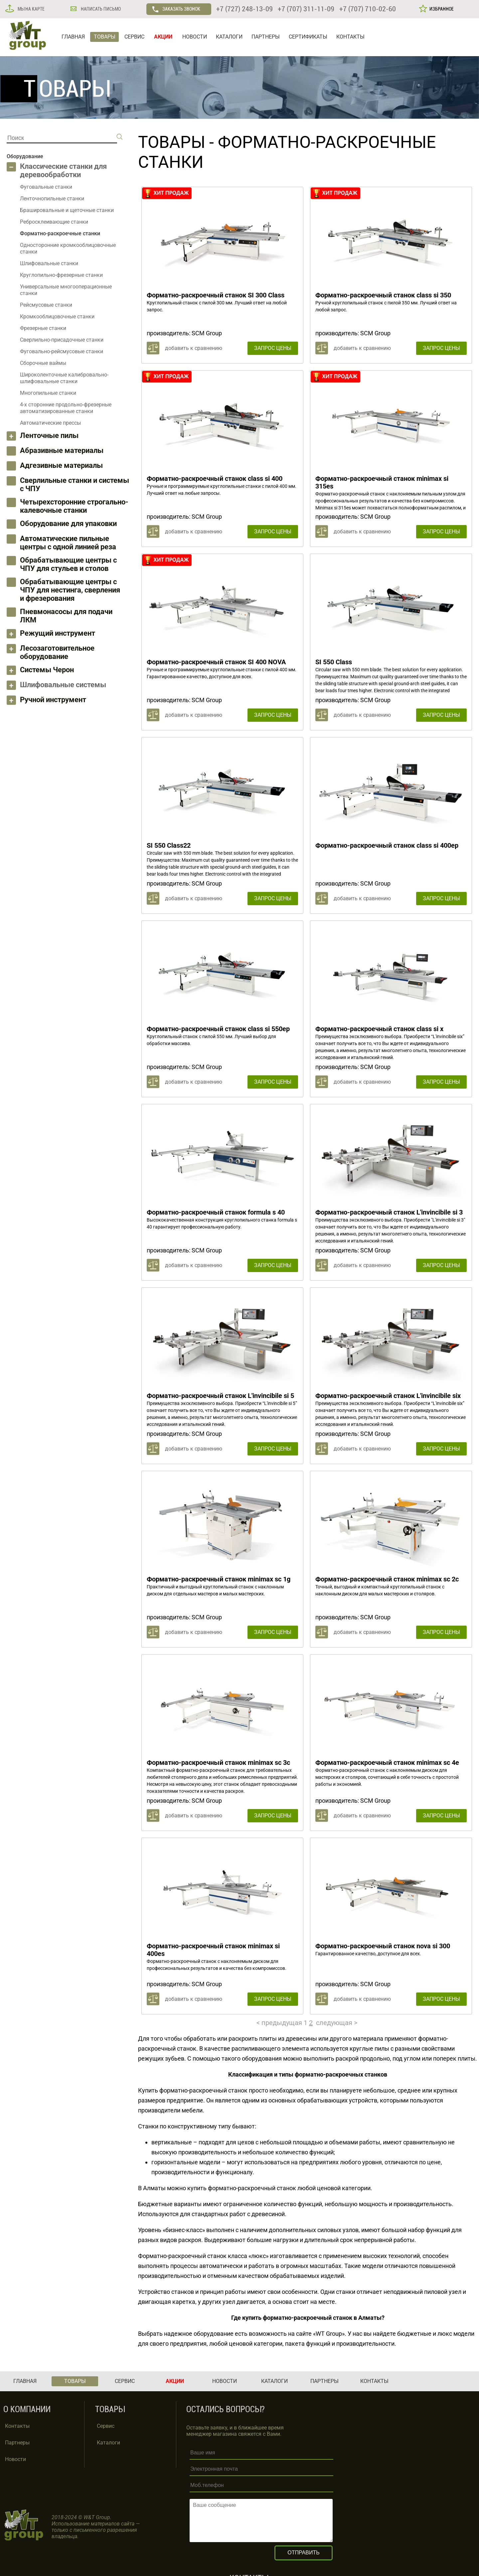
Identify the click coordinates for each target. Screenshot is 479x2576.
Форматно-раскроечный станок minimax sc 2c (387, 1579)
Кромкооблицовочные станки (57, 316)
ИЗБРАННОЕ (440, 9)
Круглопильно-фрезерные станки (61, 275)
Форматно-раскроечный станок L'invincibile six (388, 1396)
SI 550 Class (333, 662)
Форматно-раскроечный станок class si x (379, 1029)
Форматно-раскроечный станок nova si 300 (382, 1946)
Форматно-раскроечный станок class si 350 (383, 295)
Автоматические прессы (50, 423)
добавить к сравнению (193, 348)
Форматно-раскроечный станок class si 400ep (386, 845)
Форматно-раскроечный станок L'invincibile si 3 (389, 1212)
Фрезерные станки (43, 328)
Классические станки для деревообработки (63, 170)
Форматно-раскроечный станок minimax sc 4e (387, 1763)
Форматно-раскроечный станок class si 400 (214, 479)
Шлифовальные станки (49, 263)
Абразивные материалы (61, 450)
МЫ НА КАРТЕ (31, 9)
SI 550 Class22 (169, 845)
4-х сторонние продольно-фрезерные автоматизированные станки (65, 407)
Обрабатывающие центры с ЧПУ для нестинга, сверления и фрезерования (70, 590)
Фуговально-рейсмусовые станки (61, 351)
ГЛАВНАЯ (73, 37)
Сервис (105, 2426)
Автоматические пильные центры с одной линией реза (68, 542)
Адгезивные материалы (61, 465)
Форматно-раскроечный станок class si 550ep (218, 1029)
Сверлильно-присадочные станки (61, 340)
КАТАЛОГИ (229, 37)
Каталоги (108, 2442)
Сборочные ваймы (43, 363)
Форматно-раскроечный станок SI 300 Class (215, 295)
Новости (15, 2459)
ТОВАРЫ (104, 37)
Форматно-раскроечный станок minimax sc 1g (218, 1579)
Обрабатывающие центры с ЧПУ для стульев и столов (68, 564)
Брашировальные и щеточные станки (67, 210)
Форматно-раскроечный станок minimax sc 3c (218, 1763)
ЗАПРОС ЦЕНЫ (272, 348)
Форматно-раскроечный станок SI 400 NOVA (216, 662)
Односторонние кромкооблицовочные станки (68, 248)
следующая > (336, 2023)
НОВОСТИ (194, 37)
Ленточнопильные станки (52, 198)
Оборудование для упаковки (68, 523)
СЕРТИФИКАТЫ (308, 37)
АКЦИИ (163, 37)
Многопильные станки (48, 393)
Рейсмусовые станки (46, 305)
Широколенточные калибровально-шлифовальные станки (64, 378)
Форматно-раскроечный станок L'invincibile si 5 (220, 1396)
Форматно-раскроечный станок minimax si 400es (213, 1950)
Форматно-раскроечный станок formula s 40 (216, 1212)
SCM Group (207, 333)
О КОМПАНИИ (27, 2409)
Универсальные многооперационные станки (66, 289)
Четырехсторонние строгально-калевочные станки (74, 506)
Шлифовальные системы (63, 685)
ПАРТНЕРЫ (265, 37)
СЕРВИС (134, 37)
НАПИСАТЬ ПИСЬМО (100, 9)
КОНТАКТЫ (350, 37)
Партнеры (17, 2442)
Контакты (17, 2426)
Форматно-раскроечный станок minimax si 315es (381, 482)
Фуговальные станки (46, 187)
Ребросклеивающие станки (54, 222)
